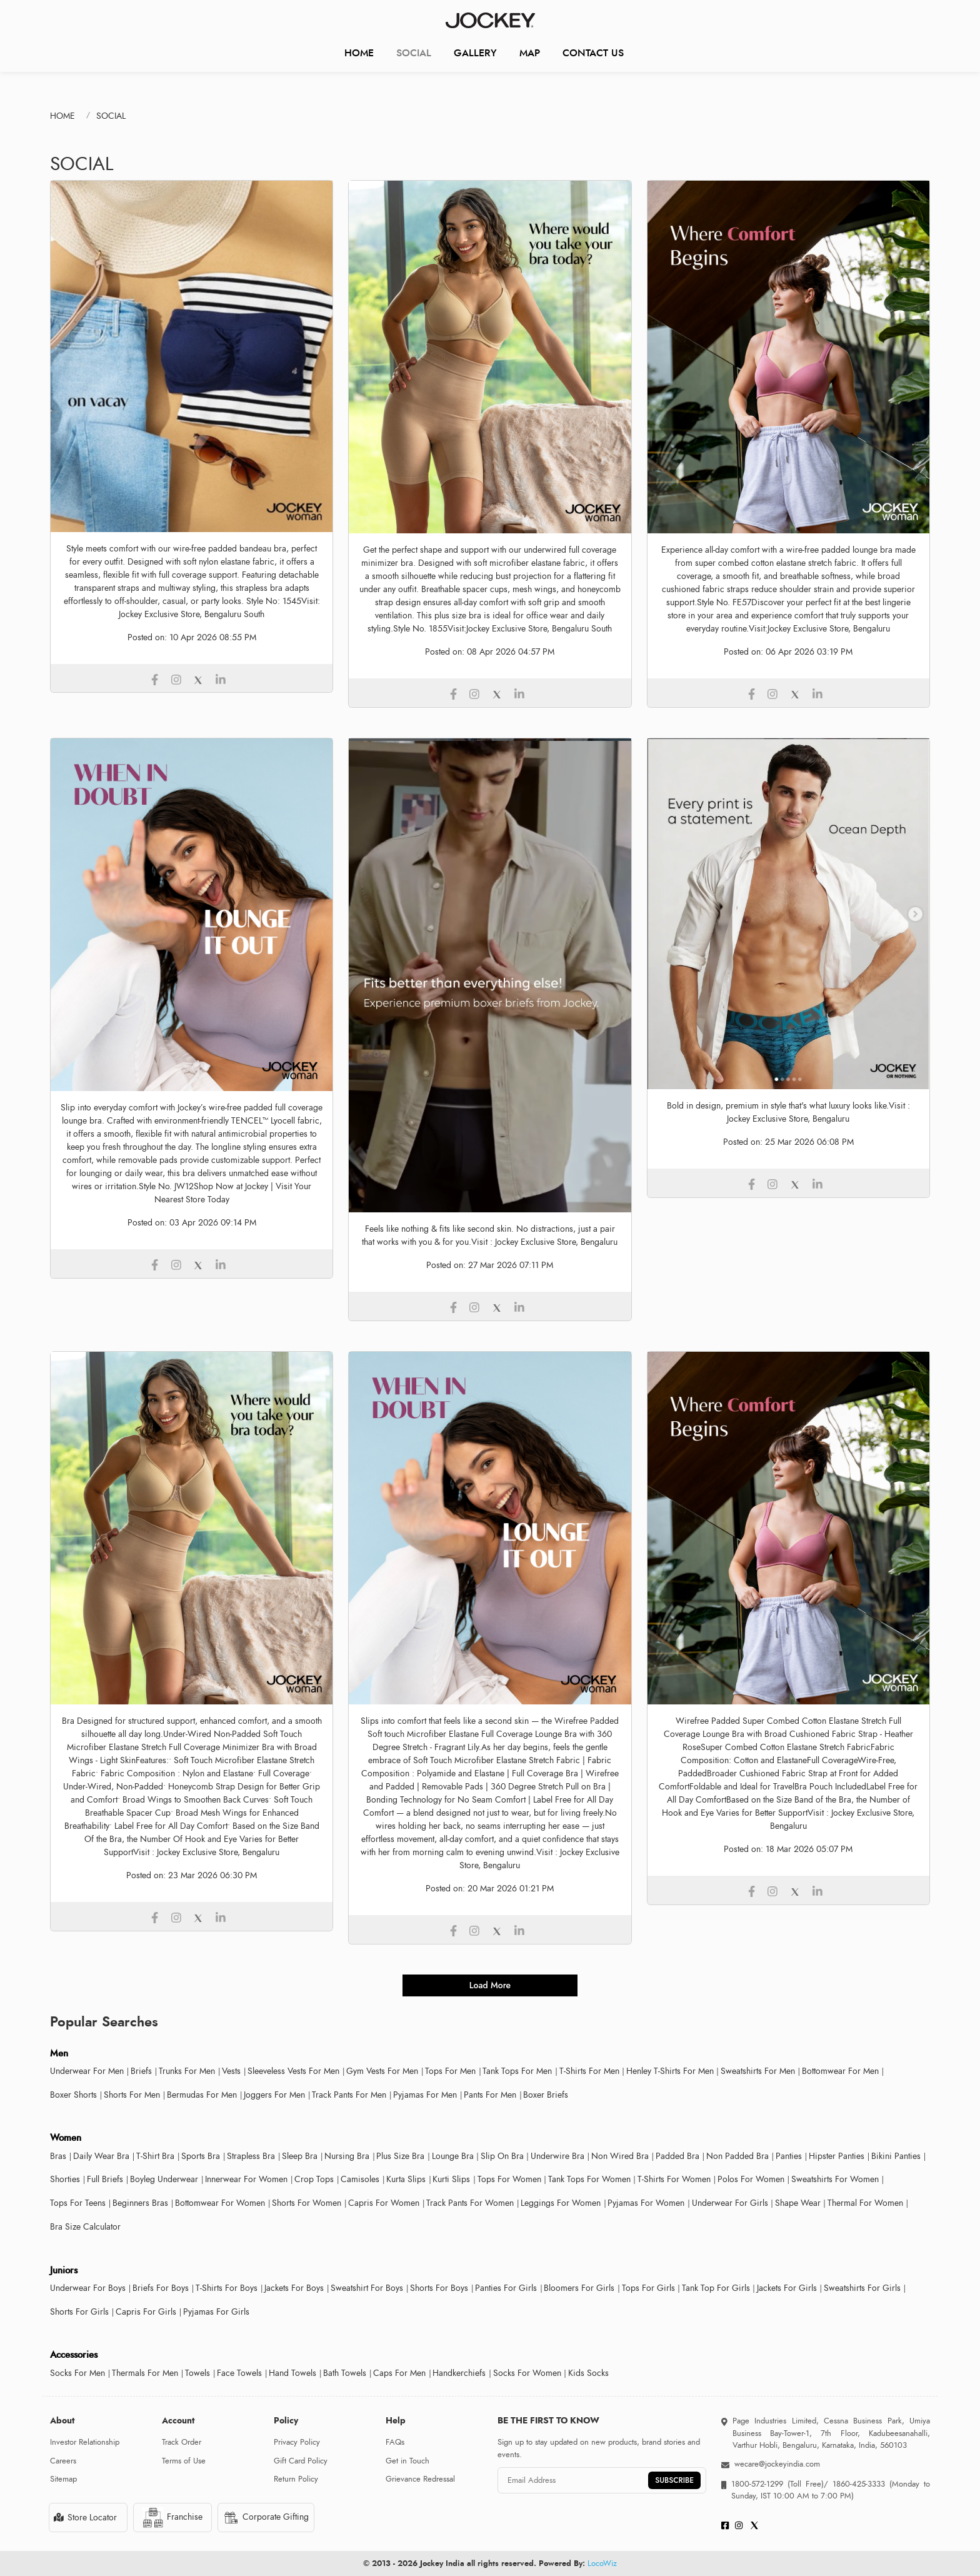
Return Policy (296, 2479)
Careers (63, 2461)
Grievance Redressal (420, 2479)
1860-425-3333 (858, 2484)
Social (413, 53)
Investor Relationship (84, 2442)
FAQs (395, 2442)
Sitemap (63, 2479)
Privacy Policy (297, 2442)
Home (359, 53)
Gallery (475, 53)
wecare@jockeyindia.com (777, 2464)
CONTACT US (593, 53)
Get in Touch (407, 2461)
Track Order (181, 2442)
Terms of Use (184, 2461)
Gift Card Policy (301, 2461)
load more (490, 1985)
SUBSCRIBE (674, 2480)
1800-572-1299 (757, 2484)
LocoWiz (602, 2563)
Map (529, 53)
